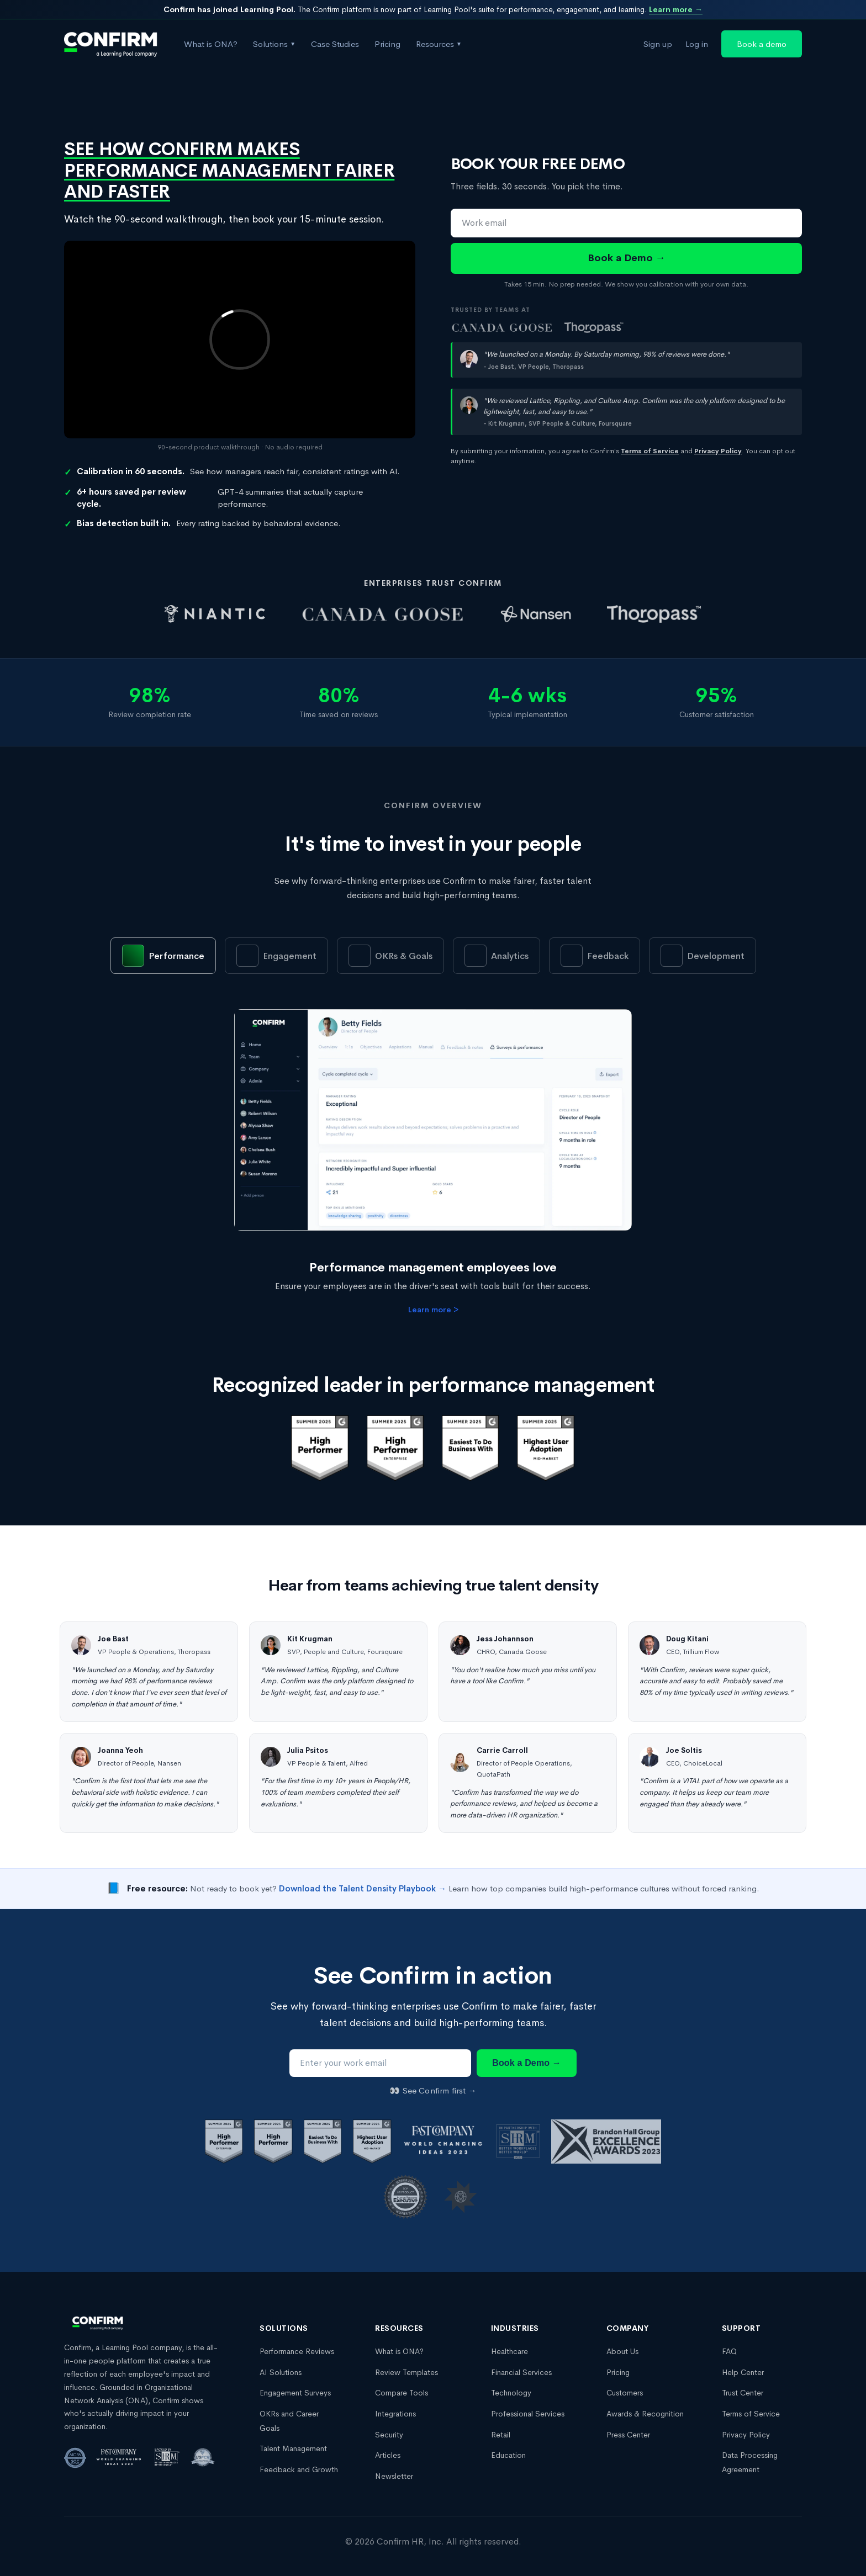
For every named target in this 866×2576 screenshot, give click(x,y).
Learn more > (433, 1309)
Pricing (387, 44)
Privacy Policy (746, 2435)
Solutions (274, 44)
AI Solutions (281, 2372)
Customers (624, 2393)
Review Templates (406, 2372)
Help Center (743, 2372)
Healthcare (509, 2351)
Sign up (657, 44)
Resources (439, 44)
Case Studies (335, 44)
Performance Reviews (297, 2351)
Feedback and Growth (299, 2469)
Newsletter (394, 2476)
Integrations (395, 2414)
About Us (622, 2351)
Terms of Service (751, 2414)
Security (389, 2435)
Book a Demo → (627, 258)
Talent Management (293, 2448)
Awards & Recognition (645, 2414)
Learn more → (676, 9)
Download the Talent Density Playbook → (362, 1888)
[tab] (163, 955)
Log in (696, 44)
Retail (500, 2435)
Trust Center (742, 2393)
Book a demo (761, 44)
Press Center (628, 2435)
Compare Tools (401, 2393)
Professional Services (527, 2414)
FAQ (729, 2351)
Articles (387, 2455)
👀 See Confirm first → (432, 2090)
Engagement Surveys (295, 2393)
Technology (511, 2393)
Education (508, 2455)
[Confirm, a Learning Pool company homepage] (110, 43)
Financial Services (521, 2372)
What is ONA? (210, 44)
